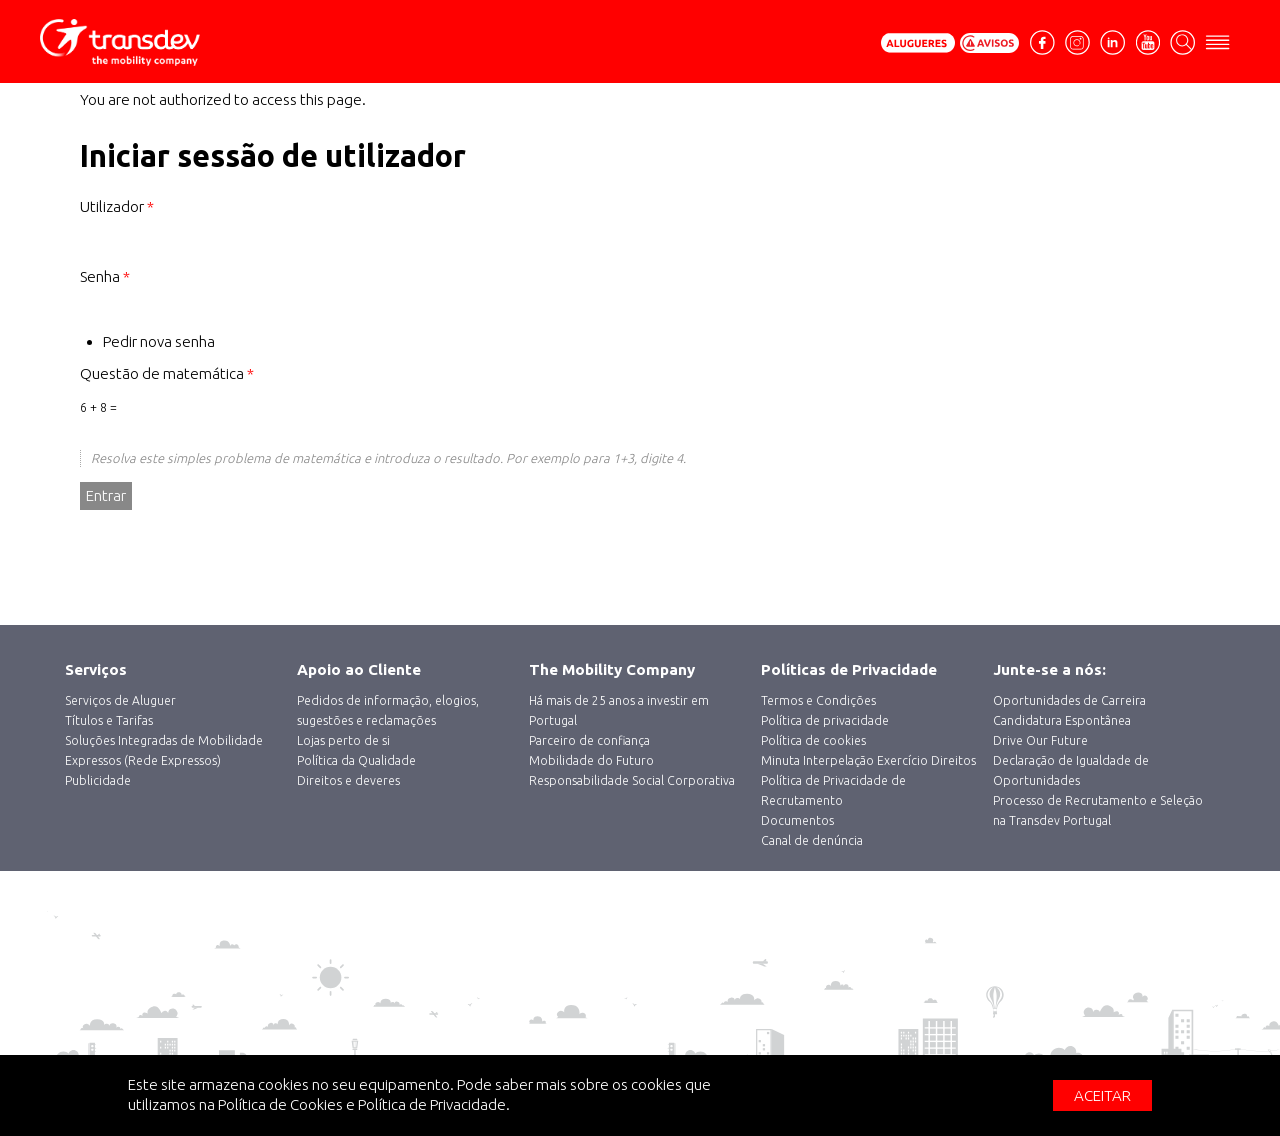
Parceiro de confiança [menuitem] (589, 740)
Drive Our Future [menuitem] (1040, 740)
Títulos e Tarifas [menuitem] (109, 720)
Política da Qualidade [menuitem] (356, 760)
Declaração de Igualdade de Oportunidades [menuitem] (1071, 770)
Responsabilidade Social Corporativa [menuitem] (632, 780)
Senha (105, 276)
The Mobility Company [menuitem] (612, 669)
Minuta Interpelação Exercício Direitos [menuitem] (868, 760)
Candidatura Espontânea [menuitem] (1062, 720)
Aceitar (1102, 1095)
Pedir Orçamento (918, 43)
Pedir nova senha (159, 341)
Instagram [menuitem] (1077, 40)
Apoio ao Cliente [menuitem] (359, 669)
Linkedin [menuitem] (1112, 40)
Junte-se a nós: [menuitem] (1049, 669)
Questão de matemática (167, 373)
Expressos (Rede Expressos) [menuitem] (143, 760)
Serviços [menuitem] (96, 669)
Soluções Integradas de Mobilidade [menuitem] (164, 740)
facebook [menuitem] (1045, 50)
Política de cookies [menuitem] (813, 740)
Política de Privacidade (432, 1104)
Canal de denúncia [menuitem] (812, 840)
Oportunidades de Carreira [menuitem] (1069, 700)
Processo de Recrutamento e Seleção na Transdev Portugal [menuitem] (1098, 810)
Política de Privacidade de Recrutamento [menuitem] (833, 790)
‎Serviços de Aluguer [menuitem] (120, 700)
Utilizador (117, 206)
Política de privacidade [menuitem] (825, 720)
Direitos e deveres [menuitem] (348, 780)
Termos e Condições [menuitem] (818, 700)
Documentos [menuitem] (797, 820)
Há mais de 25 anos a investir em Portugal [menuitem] (619, 710)
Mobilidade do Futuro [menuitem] (591, 760)
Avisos (990, 43)
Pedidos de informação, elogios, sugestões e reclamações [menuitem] (388, 710)
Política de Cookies (280, 1104)
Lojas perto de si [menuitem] (343, 740)
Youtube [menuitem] (1147, 40)
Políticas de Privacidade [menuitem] (849, 669)
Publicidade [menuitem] (98, 780)
